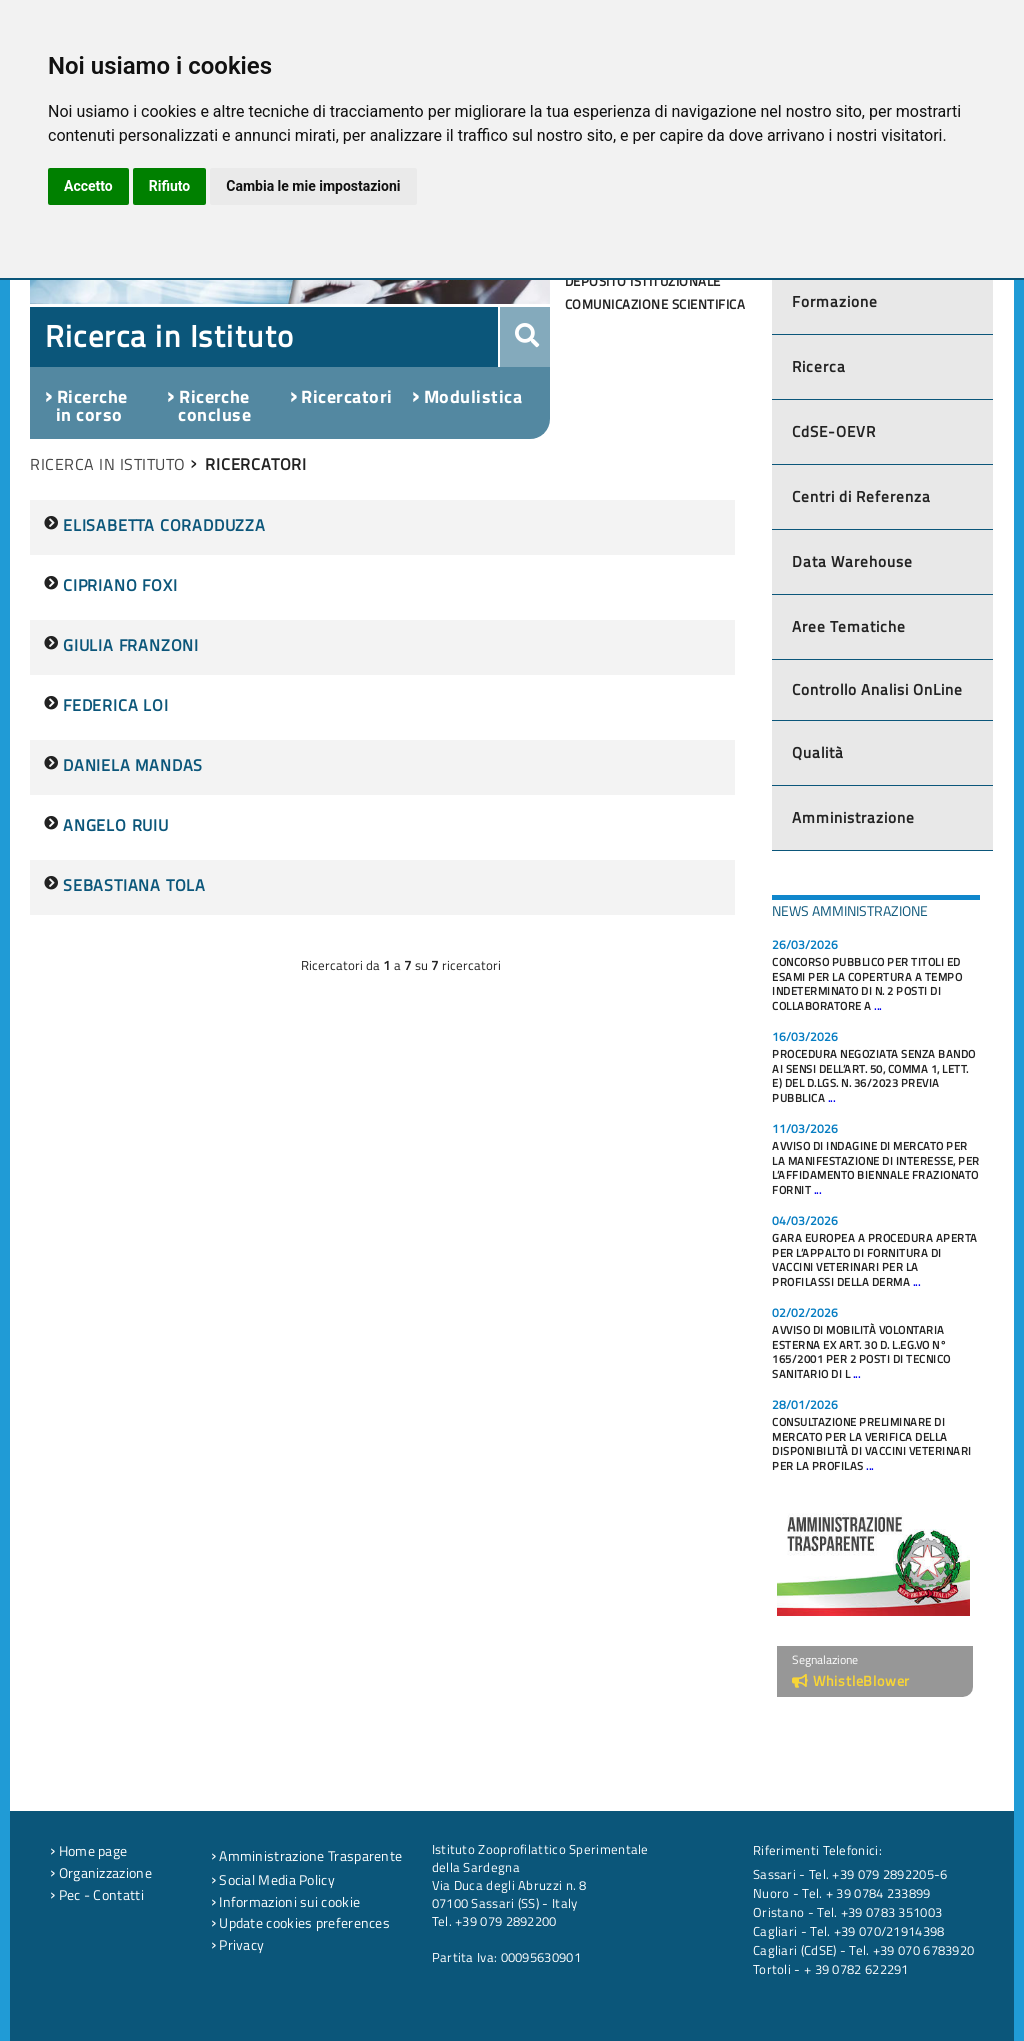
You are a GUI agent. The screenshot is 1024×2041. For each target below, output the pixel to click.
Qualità (818, 752)
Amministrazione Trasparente (307, 1856)
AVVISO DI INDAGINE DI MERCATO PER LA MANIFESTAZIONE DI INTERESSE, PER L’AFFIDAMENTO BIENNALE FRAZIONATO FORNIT (876, 1168)
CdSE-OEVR (834, 431)
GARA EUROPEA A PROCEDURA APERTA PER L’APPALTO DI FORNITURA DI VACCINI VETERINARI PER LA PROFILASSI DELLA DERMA (875, 1260)
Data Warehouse (852, 561)
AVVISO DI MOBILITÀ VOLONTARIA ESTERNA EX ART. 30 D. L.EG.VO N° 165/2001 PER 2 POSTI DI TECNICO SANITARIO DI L (861, 1352)
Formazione (835, 301)
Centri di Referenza (861, 496)
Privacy (238, 1945)
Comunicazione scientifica (655, 304)
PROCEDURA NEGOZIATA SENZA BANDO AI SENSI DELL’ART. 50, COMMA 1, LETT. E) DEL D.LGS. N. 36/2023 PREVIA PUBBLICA (874, 1076)
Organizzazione (101, 1873)
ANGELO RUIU (116, 825)
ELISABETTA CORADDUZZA (164, 525)
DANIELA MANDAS (133, 765)
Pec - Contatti (97, 1895)
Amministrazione (853, 817)
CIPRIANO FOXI (120, 585)
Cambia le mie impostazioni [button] (313, 186)
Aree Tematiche (849, 626)
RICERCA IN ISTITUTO (108, 464)
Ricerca (819, 366)
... (878, 1006)
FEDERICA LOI (116, 705)
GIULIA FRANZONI (131, 645)
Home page (88, 1851)
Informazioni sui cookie (286, 1902)
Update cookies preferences (300, 1923)
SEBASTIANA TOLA (134, 885)
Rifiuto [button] (170, 186)
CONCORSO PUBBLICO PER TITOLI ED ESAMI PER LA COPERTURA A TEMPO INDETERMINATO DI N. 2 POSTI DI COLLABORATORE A (867, 984)
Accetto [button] (88, 186)
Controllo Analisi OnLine (877, 689)
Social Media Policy (273, 1880)
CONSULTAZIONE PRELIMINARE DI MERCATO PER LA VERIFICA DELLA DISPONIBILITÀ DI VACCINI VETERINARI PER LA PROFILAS (872, 1444)
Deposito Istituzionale (643, 281)
